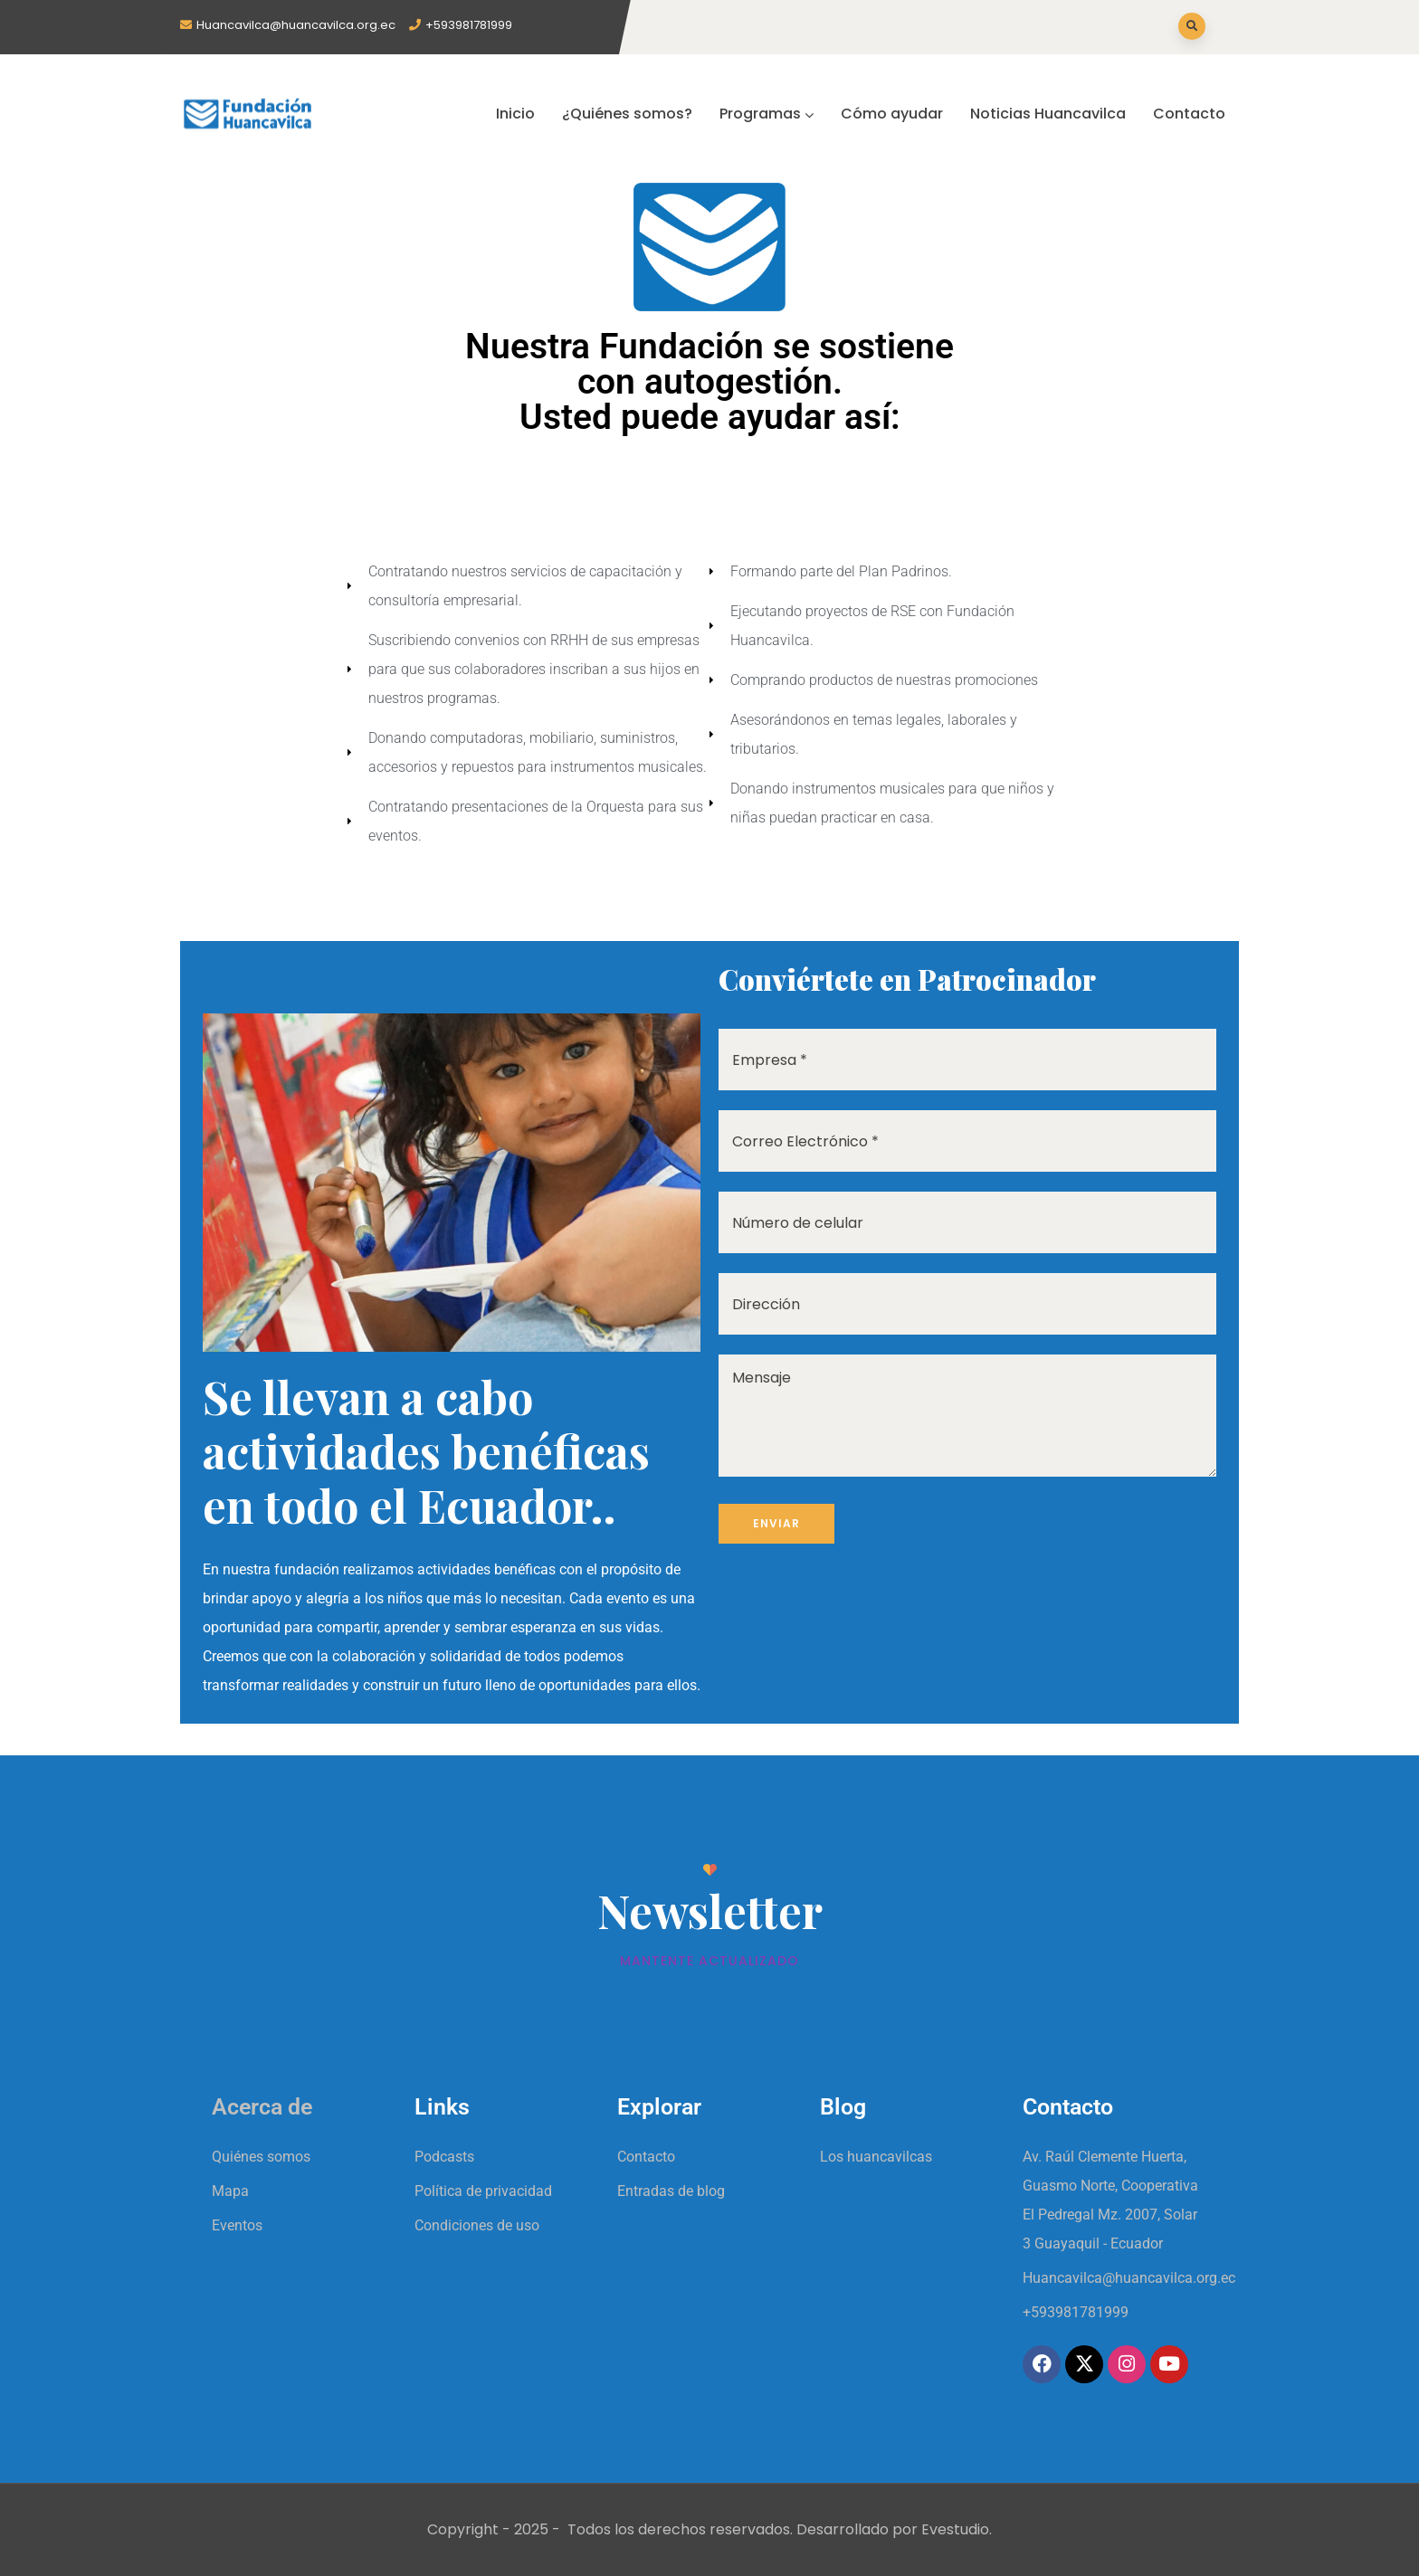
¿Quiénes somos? (627, 113)
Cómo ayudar (892, 113)
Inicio (515, 113)
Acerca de (262, 2107)
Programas (766, 113)
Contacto (1189, 113)
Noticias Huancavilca (1048, 113)
